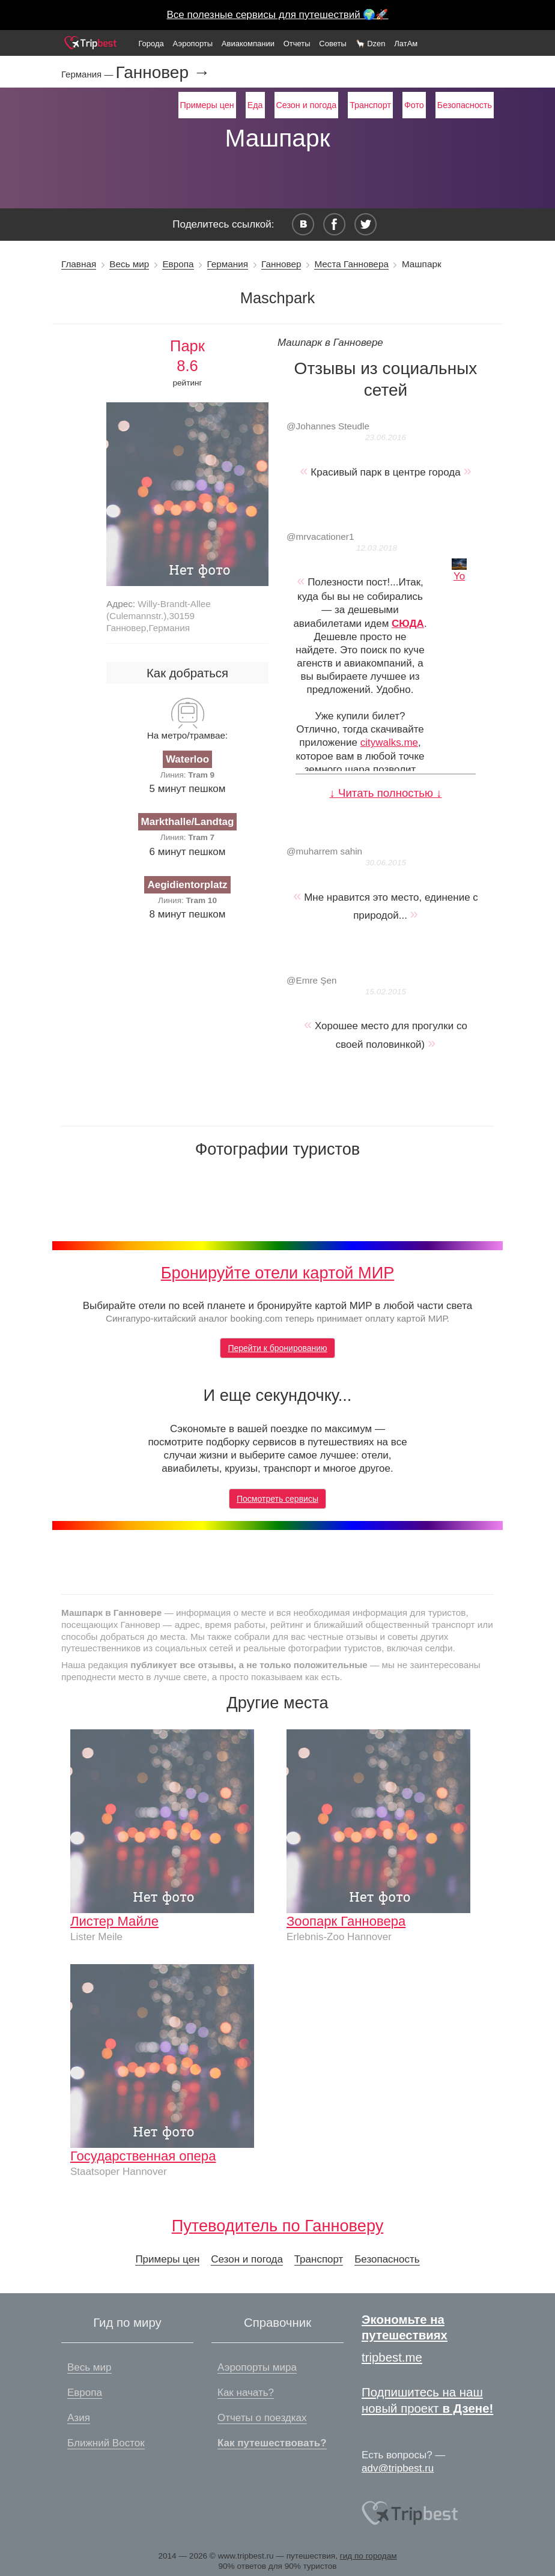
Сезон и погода (306, 105)
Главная (78, 264)
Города (150, 43)
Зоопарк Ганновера (346, 1921)
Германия (228, 264)
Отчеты (297, 43)
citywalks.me (389, 742)
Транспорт (370, 105)
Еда (255, 105)
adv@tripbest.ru (398, 2468)
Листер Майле (114, 1921)
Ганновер (281, 264)
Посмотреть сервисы (277, 1499)
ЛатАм (405, 43)
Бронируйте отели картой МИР (278, 1272)
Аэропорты (193, 43)
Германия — (88, 74)
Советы (332, 43)
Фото (414, 105)
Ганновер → (163, 72)
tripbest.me (392, 2357)
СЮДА (408, 623)
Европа (177, 264)
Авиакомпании (248, 43)
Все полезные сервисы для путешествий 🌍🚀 (278, 14)
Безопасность (464, 105)
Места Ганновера (351, 264)
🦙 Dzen (371, 43)
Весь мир (129, 264)
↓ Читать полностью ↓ (385, 793)
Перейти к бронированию (277, 1348)
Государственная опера (143, 2155)
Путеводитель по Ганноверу (278, 2225)
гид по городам (368, 2555)
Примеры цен (207, 105)
